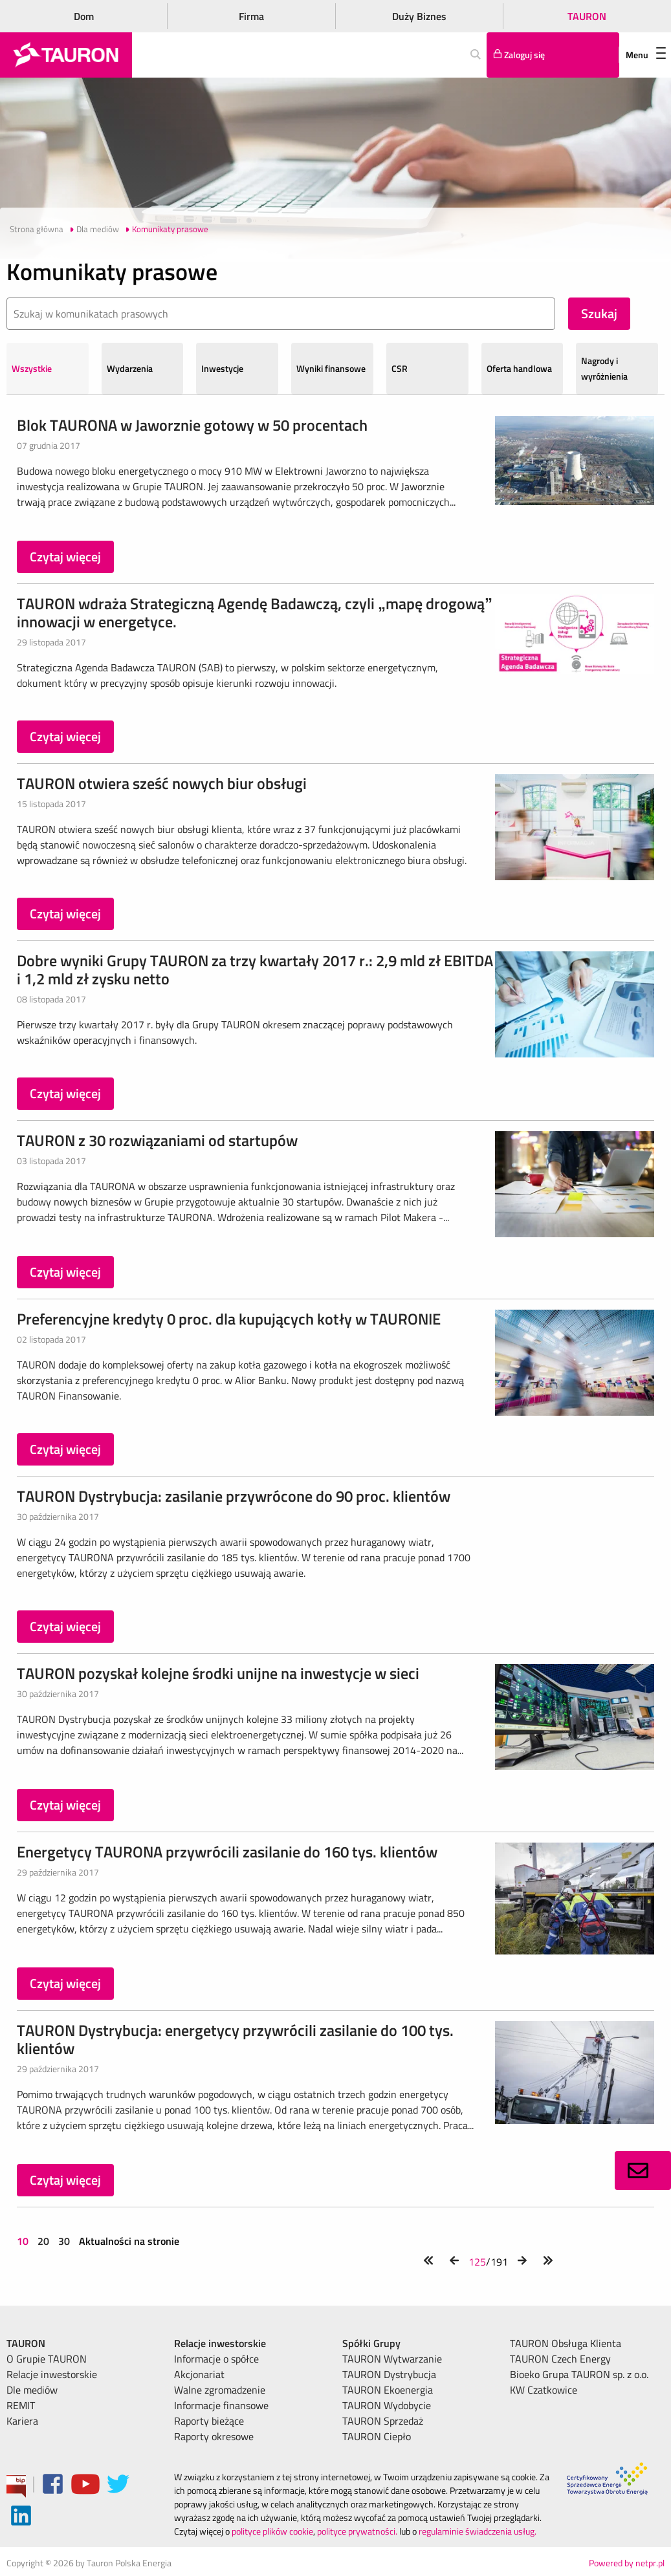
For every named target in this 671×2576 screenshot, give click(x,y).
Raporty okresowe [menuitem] (214, 2436)
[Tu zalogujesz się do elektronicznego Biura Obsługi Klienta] (553, 55)
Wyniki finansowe (331, 368)
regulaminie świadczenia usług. (477, 2531)
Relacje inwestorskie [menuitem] (51, 2374)
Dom (84, 16)
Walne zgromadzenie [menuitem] (219, 2389)
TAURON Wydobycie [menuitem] (386, 2405)
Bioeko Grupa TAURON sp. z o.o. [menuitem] (579, 2374)
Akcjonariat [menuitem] (199, 2374)
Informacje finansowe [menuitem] (221, 2405)
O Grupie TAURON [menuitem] (46, 2358)
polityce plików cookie (272, 2531)
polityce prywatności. (357, 2531)
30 (64, 2241)
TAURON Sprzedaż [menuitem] (382, 2421)
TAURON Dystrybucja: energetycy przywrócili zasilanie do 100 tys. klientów (235, 2039)
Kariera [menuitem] (22, 2421)
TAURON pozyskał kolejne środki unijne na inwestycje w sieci (218, 1673)
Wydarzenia (130, 368)
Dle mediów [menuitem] (32, 2389)
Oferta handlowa (519, 368)
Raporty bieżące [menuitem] (209, 2421)
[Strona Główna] (66, 55)
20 (43, 2241)
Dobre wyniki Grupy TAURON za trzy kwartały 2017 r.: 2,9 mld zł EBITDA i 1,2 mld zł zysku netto (255, 969)
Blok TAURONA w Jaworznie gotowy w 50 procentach (192, 425)
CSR (399, 368)
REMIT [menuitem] (20, 2405)
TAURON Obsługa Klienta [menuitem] (565, 2343)
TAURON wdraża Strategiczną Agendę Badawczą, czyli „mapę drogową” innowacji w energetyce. (254, 612)
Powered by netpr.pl (627, 2563)
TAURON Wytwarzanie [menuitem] (392, 2358)
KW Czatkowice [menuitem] (543, 2389)
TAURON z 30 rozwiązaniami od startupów (157, 1140)
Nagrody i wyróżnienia (604, 368)
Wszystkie (32, 368)
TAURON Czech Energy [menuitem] (560, 2358)
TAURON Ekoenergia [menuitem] (387, 2389)
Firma (251, 16)
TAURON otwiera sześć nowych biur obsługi (162, 783)
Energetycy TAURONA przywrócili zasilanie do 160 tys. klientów (227, 1851)
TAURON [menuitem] (25, 2343)
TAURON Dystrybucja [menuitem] (389, 2374)
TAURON (586, 16)
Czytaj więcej (65, 557)
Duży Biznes (419, 16)
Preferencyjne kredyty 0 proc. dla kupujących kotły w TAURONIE (229, 1318)
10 (24, 2241)
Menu (646, 54)
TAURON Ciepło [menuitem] (376, 2436)
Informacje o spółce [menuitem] (216, 2358)
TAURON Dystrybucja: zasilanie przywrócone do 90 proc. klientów (233, 1496)
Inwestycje (222, 368)
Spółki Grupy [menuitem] (371, 2343)
